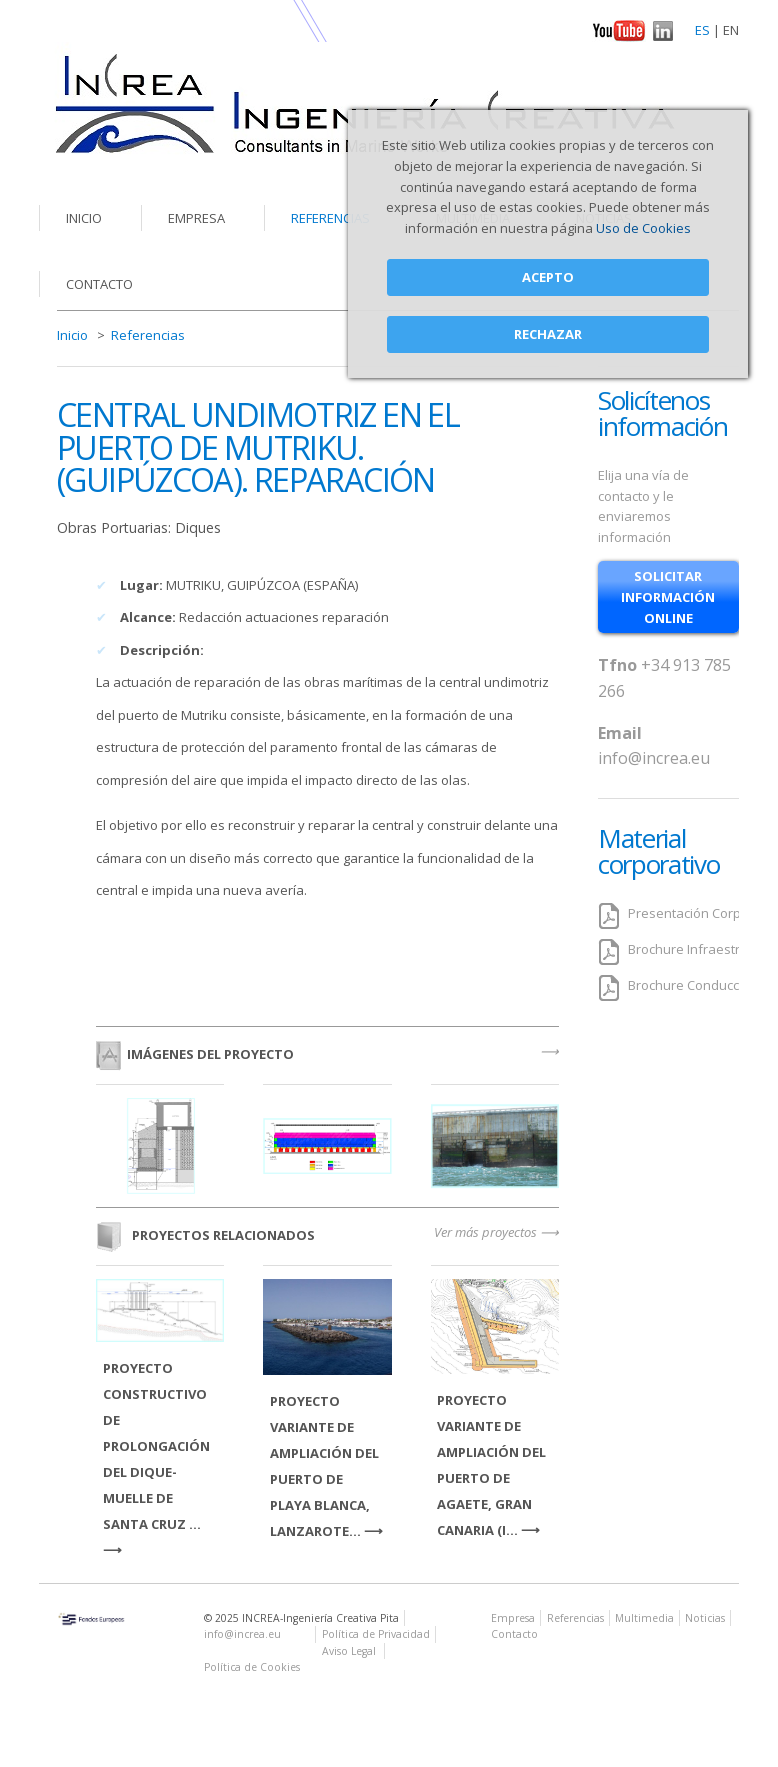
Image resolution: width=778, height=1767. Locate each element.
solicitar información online (668, 597)
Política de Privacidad (376, 1634)
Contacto (99, 284)
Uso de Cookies (643, 228)
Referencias (330, 218)
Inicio (84, 218)
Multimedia (644, 1618)
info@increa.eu (654, 758)
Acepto (548, 277)
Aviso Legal (350, 1651)
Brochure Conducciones (700, 985)
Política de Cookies (252, 1667)
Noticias (705, 1618)
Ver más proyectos (485, 1232)
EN (731, 30)
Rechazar (548, 334)
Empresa (196, 218)
